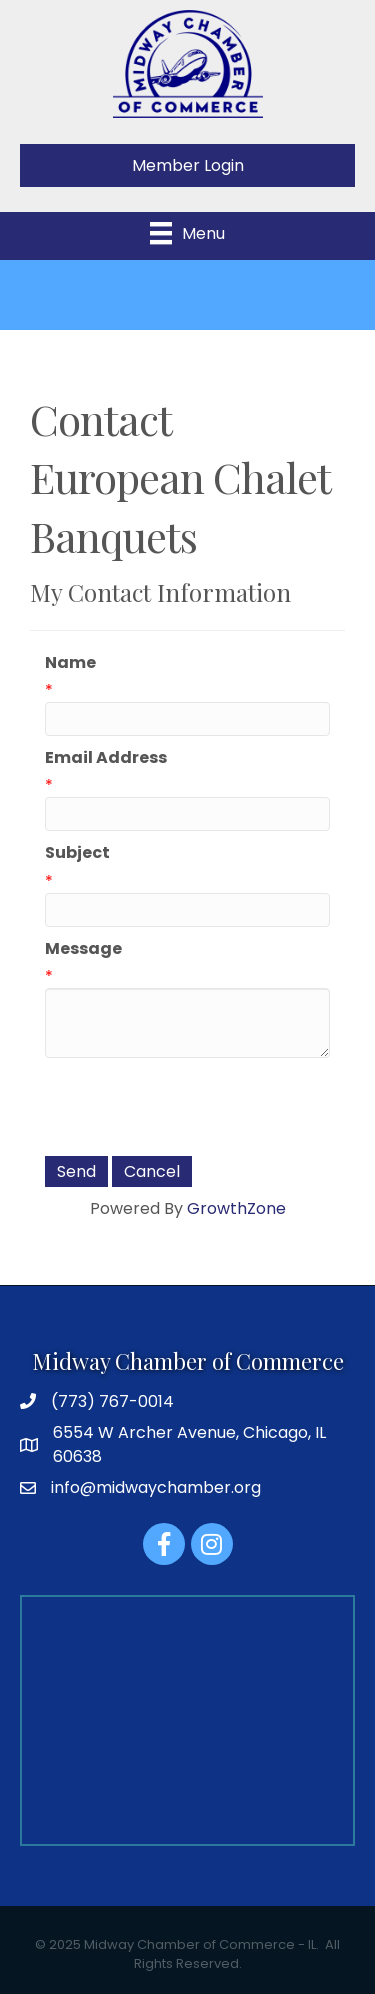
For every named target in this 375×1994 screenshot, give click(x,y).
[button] (187, 165)
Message (83, 948)
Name (70, 662)
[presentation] (197, 1107)
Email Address (106, 757)
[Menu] (187, 233)
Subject (77, 852)
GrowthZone (236, 1208)
